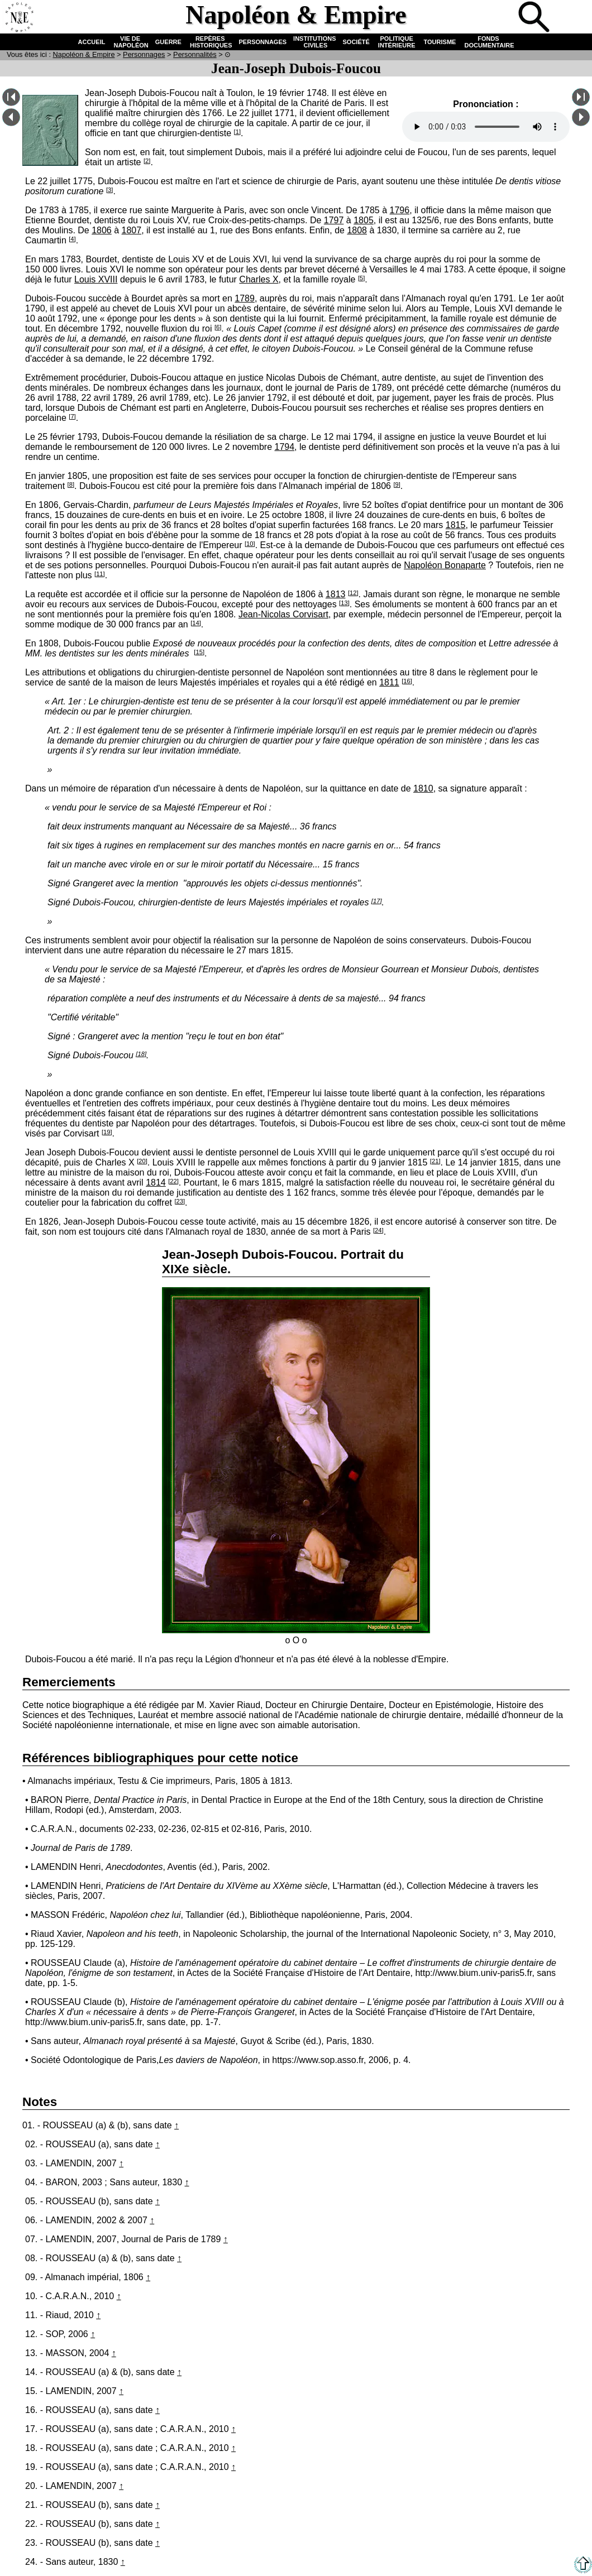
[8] (71, 484)
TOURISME (440, 42)
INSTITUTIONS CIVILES (314, 42)
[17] (376, 901)
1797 (334, 220)
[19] (107, 1132)
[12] (353, 592)
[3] (109, 189)
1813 (336, 594)
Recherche (535, 18)
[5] (361, 278)
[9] (396, 484)
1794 (284, 447)
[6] (217, 327)
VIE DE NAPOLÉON (130, 42)
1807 (132, 230)
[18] (141, 1053)
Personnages (144, 54)
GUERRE (168, 42)
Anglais (572, 18)
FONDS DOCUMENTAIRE (488, 42)
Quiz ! (498, 18)
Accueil (19, 18)
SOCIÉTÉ (356, 42)
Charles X (258, 279)
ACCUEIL (92, 42)
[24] (378, 1230)
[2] (147, 160)
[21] (435, 1161)
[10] (250, 543)
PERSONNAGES (263, 42)
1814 (156, 1182)
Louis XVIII (95, 279)
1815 (456, 525)
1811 (389, 682)
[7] (72, 416)
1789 (245, 298)
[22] (173, 1181)
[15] (199, 652)
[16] (407, 681)
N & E (84, 54)
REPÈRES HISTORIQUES (210, 42)
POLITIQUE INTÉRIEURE (396, 42)
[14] (195, 623)
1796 (400, 210)
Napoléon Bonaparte (445, 565)
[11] (99, 573)
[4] (72, 239)
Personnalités (195, 54)
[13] (344, 602)
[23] (179, 1201)
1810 (423, 788)
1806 (102, 230)
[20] (142, 1161)
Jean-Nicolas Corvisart (283, 614)
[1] (237, 131)
